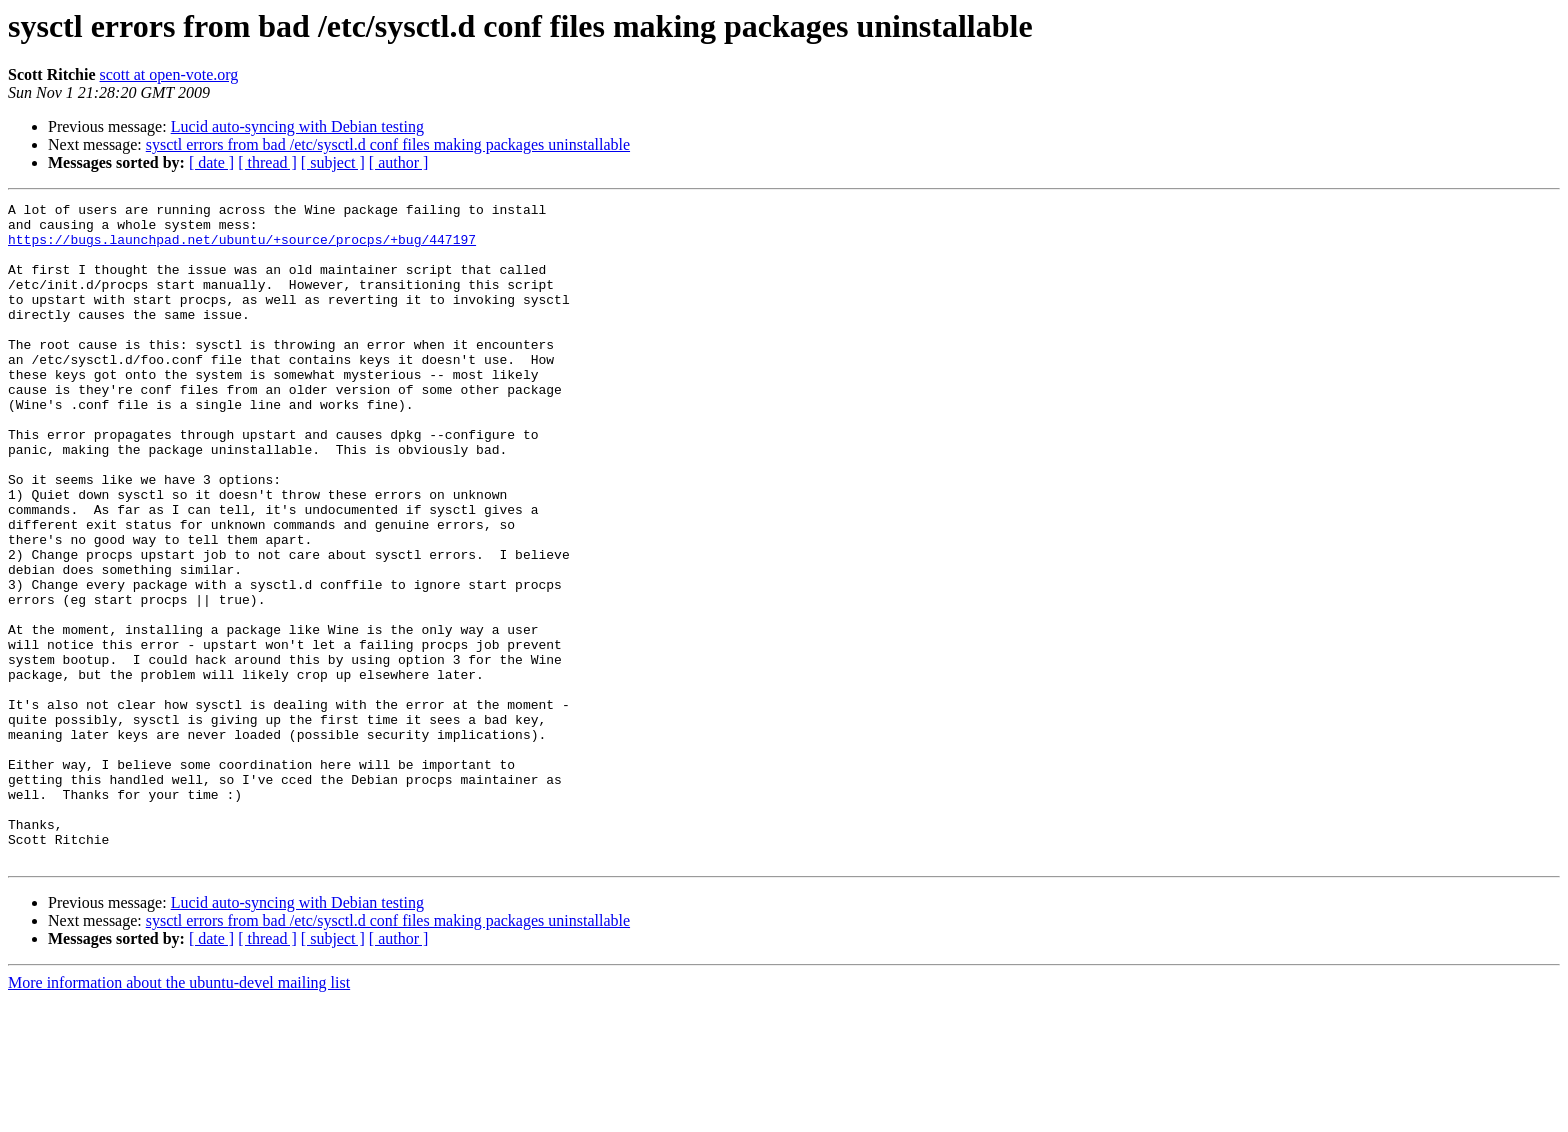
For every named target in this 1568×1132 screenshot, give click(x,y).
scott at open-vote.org (169, 74)
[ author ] (399, 162)
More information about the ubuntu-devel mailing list (179, 1114)
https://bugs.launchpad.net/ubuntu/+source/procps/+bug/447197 (242, 248)
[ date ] (211, 162)
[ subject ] (333, 162)
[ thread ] (267, 162)
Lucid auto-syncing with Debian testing (297, 126)
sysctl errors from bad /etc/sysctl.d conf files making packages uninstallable (388, 144)
